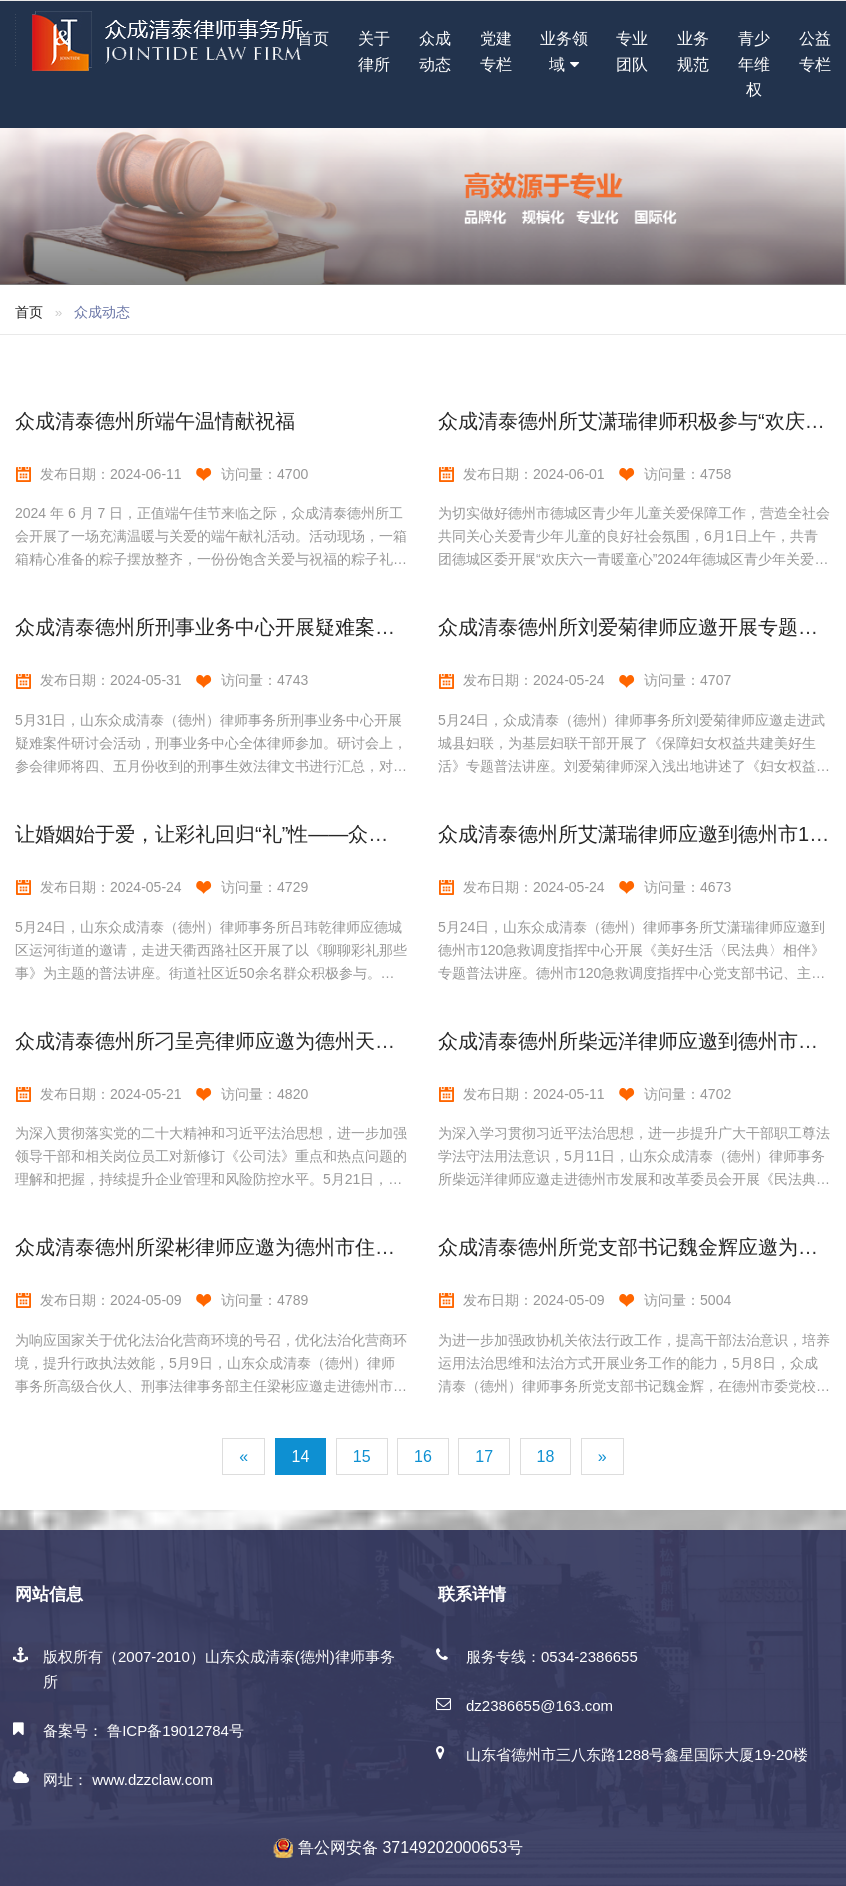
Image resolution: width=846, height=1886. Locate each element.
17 (484, 1456)
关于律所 (374, 51)
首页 (313, 38)
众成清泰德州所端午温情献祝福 (155, 421)
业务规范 (693, 51)
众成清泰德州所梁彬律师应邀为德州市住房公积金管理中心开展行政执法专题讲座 (375, 1247)
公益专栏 (815, 51)
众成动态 (435, 51)
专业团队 (632, 51)
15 (362, 1456)
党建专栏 (496, 51)
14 (301, 1456)
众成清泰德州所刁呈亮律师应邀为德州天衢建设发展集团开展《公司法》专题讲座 (375, 1041)
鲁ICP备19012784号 (175, 1730)
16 (423, 1456)
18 (546, 1456)
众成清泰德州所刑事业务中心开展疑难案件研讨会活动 (255, 627)
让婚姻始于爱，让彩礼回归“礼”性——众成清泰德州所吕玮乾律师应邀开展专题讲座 (381, 834)
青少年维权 (754, 64)
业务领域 (564, 53)
